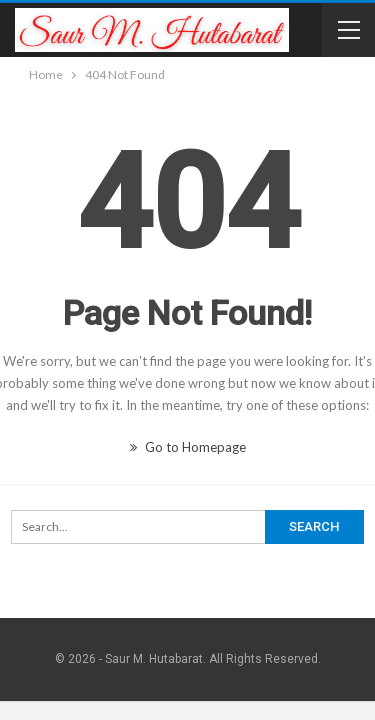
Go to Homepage (188, 447)
